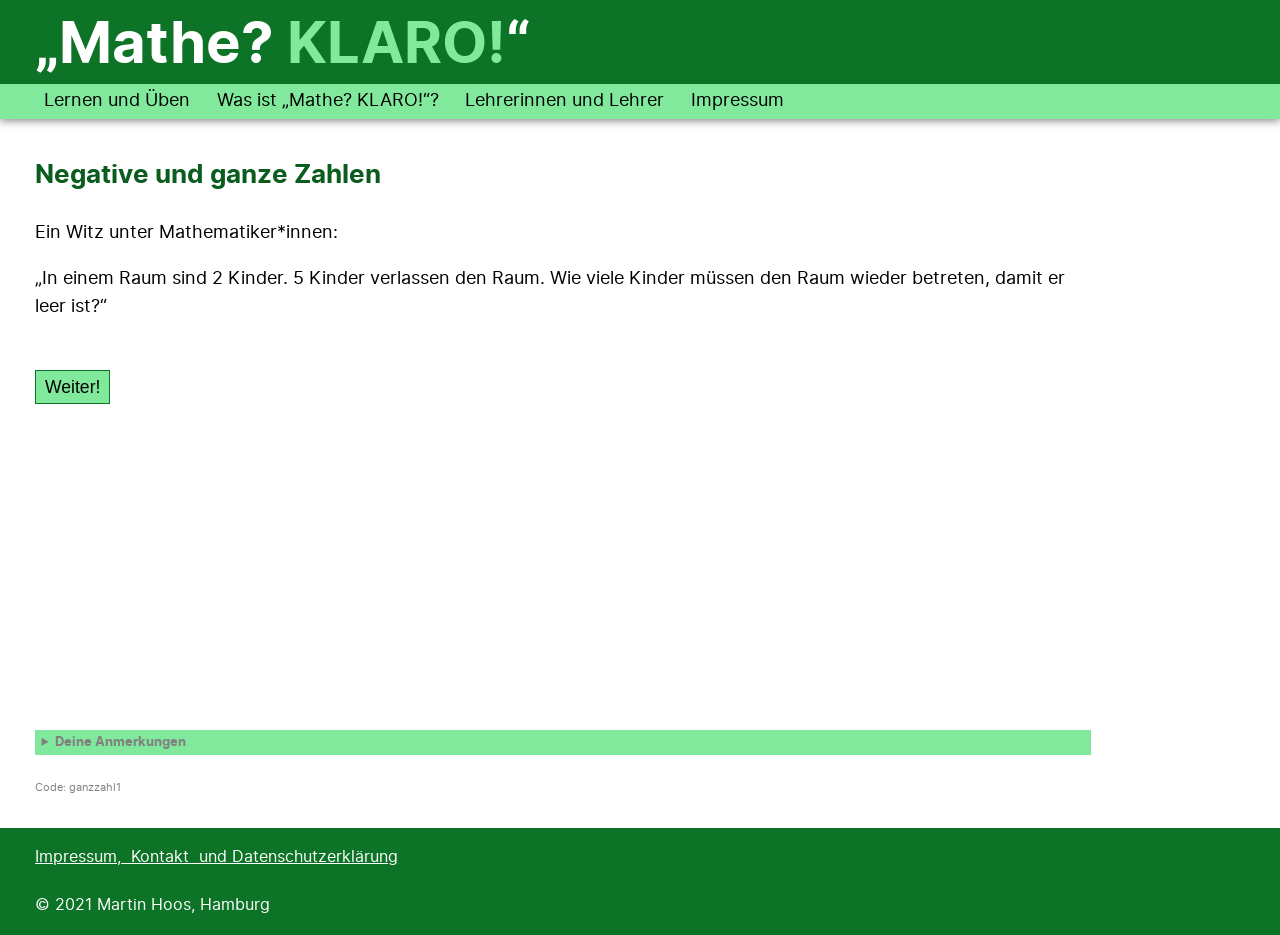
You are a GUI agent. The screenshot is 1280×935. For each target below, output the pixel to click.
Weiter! (72, 387)
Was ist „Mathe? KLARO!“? (328, 101)
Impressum (737, 101)
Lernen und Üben (117, 101)
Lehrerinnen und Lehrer (564, 101)
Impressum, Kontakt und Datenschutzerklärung (216, 857)
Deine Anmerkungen (120, 742)
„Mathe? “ (282, 46)
